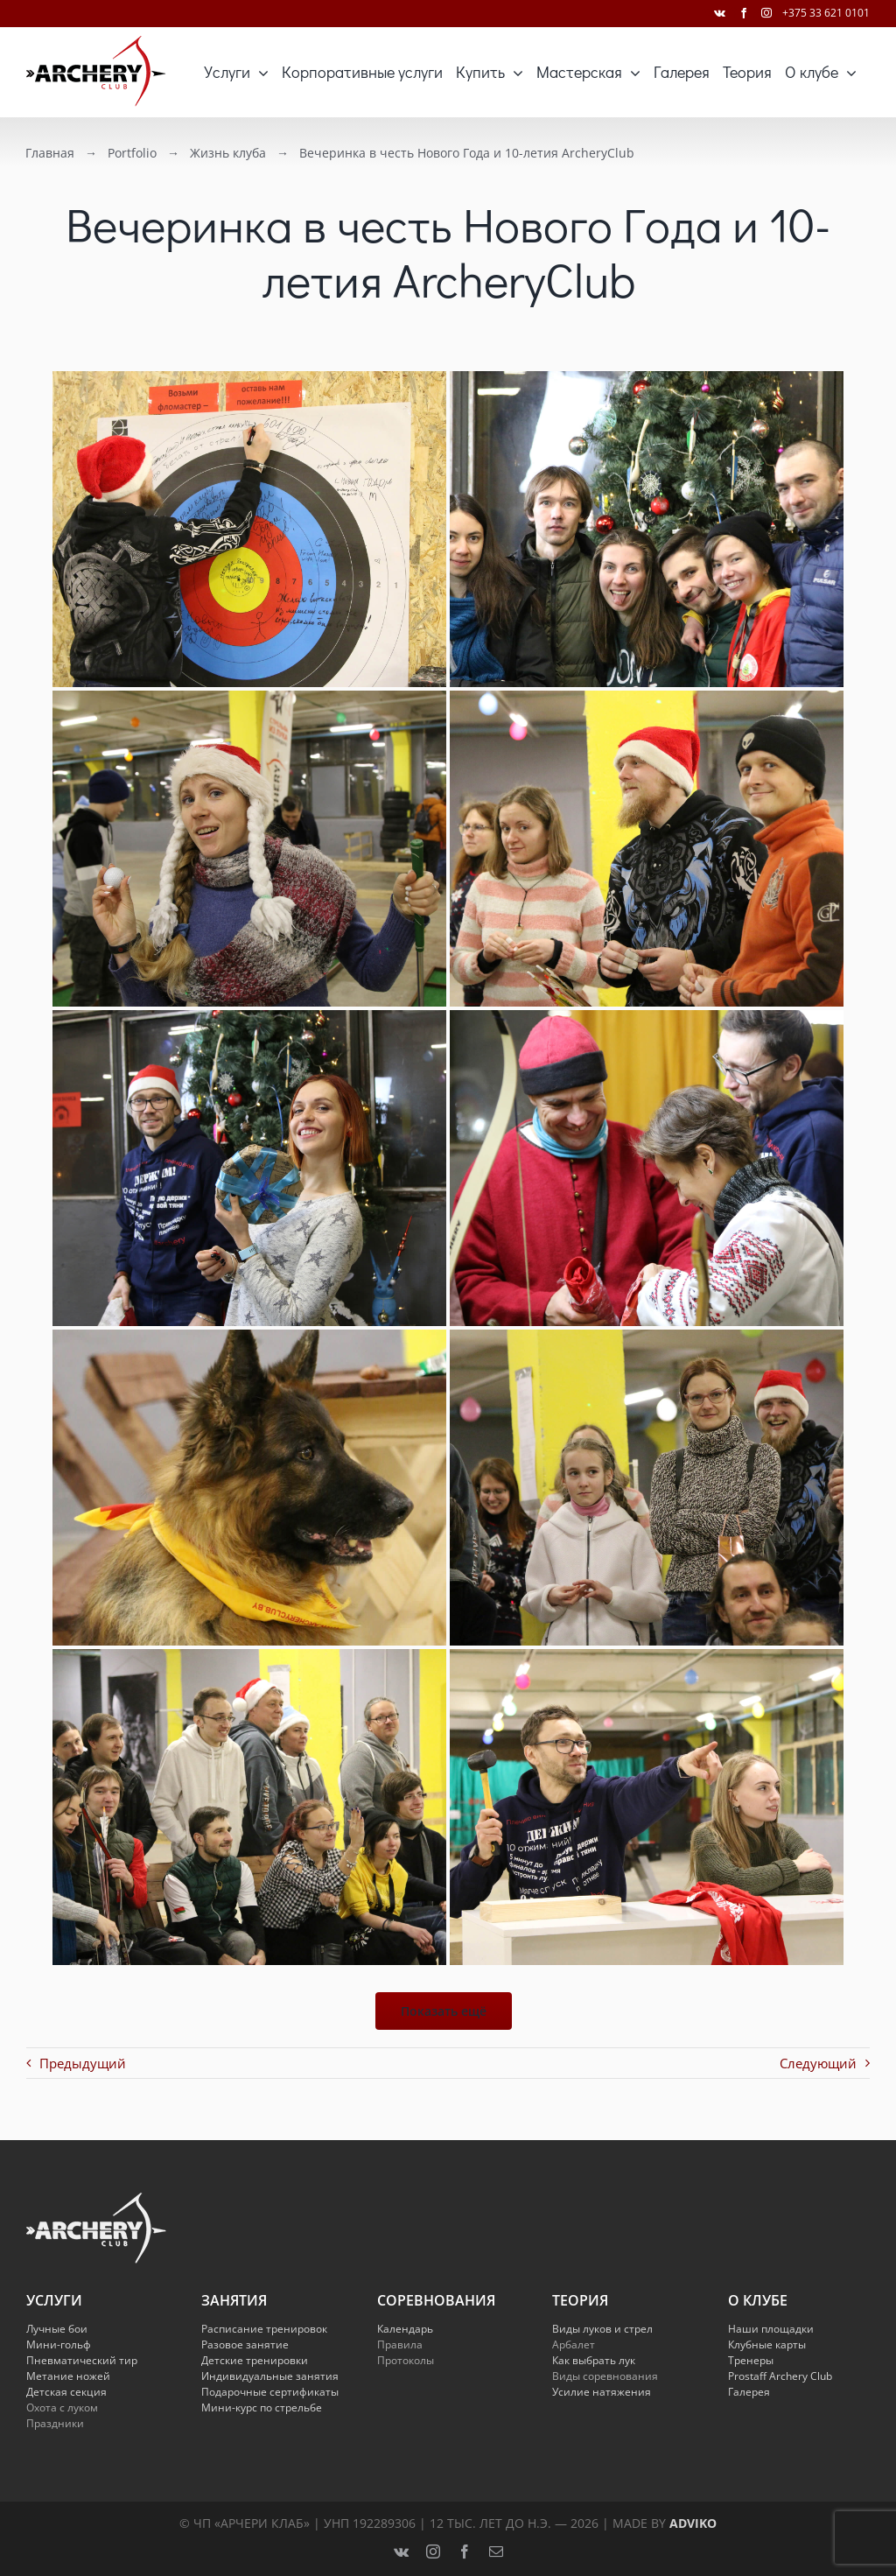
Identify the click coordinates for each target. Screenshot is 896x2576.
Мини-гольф (58, 2344)
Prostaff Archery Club (780, 2376)
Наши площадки (771, 2328)
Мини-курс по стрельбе (261, 2407)
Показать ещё (443, 2011)
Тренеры (751, 2360)
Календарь (405, 2328)
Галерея (749, 2391)
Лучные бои (57, 2328)
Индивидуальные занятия (270, 2376)
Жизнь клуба (225, 152)
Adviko (693, 2523)
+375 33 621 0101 (826, 12)
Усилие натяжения (601, 2391)
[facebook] (465, 2551)
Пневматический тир (81, 2360)
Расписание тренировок (264, 2328)
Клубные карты (767, 2344)
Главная (47, 152)
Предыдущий (82, 2063)
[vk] (401, 2551)
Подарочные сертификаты (270, 2391)
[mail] (496, 2551)
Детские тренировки (254, 2360)
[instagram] (433, 2551)
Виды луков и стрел (602, 2328)
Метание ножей (68, 2376)
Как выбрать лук (593, 2360)
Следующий (818, 2063)
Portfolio (129, 152)
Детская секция (66, 2391)
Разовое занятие (245, 2344)
